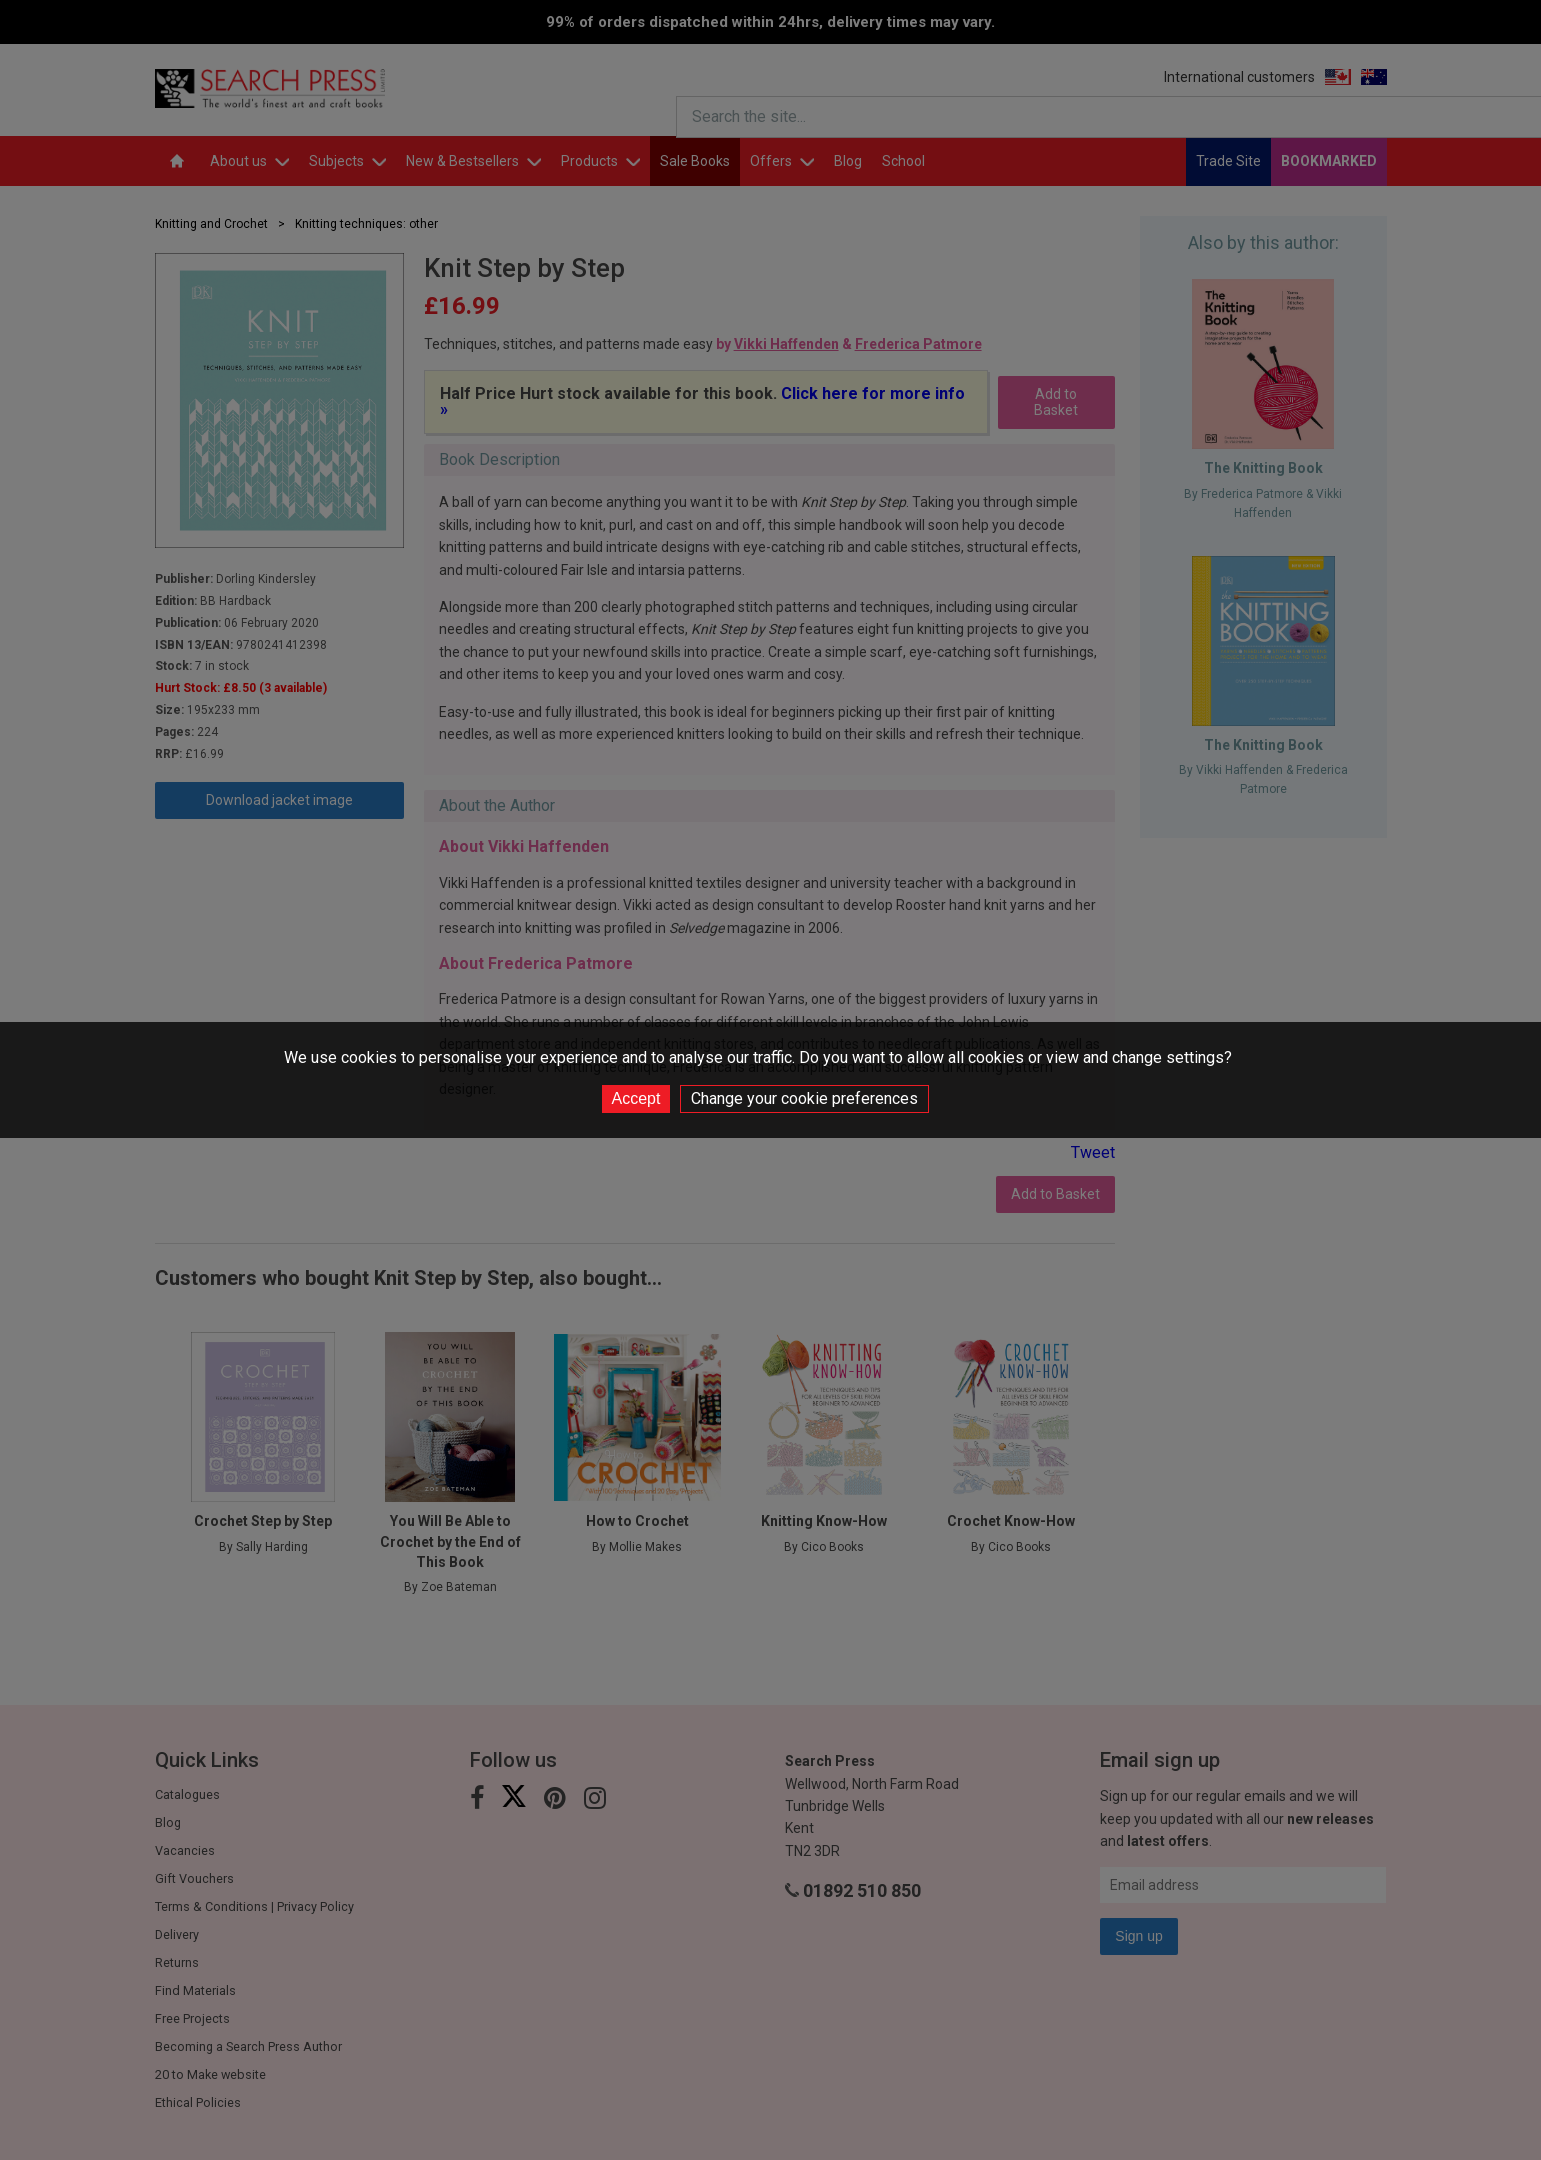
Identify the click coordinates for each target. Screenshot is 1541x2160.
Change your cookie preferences (804, 1098)
